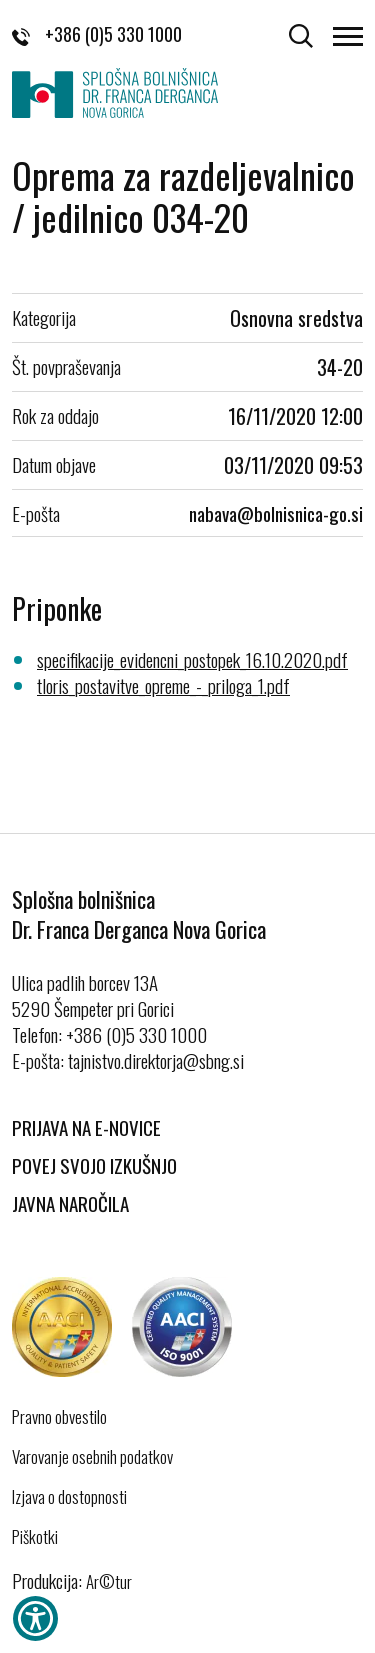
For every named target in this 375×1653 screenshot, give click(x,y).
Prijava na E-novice (86, 1127)
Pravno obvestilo (59, 1417)
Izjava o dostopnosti (69, 1497)
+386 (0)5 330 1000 (97, 34)
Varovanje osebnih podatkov (92, 1457)
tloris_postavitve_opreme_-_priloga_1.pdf (163, 685)
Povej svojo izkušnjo (94, 1165)
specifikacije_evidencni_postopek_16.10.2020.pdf (192, 659)
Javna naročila (70, 1203)
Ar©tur (109, 1581)
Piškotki (35, 1537)
